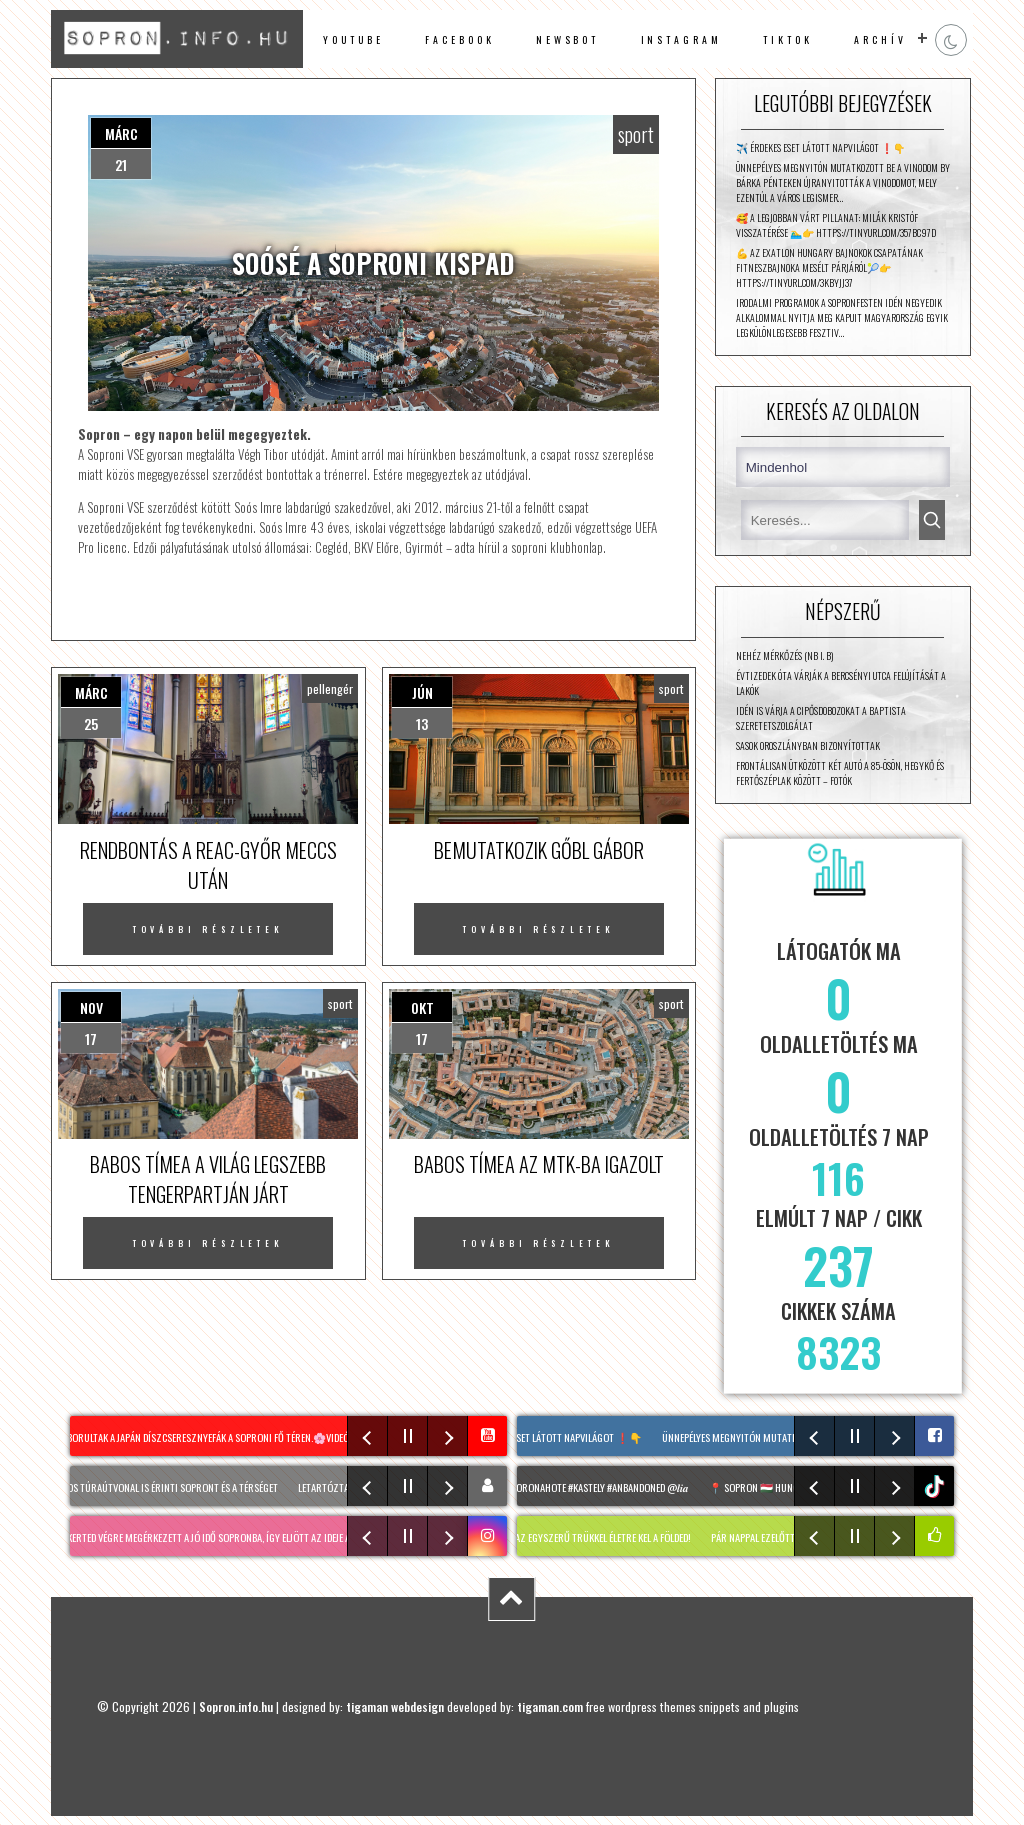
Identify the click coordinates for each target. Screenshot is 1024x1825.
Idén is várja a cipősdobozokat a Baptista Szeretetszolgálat (821, 718)
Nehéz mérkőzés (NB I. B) (784, 655)
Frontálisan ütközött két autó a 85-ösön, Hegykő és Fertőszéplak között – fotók (840, 773)
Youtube (353, 39)
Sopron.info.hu (236, 1706)
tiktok (936, 1486)
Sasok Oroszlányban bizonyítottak (808, 745)
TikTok (788, 39)
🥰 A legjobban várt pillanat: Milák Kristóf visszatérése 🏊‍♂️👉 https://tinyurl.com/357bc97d (836, 225)
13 (422, 723)
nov (91, 1007)
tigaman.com (550, 1706)
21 (121, 164)
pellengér (330, 688)
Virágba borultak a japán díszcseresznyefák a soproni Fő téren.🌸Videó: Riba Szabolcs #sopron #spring (266, 1437)
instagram (681, 39)
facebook (459, 39)
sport (636, 134)
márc (121, 133)
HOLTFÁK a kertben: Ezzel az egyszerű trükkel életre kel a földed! (560, 1537)
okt (422, 1007)
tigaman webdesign (395, 1706)
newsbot (568, 39)
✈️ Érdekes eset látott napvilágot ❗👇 (820, 147)
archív (880, 39)
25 (91, 723)
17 (91, 1038)
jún (422, 692)
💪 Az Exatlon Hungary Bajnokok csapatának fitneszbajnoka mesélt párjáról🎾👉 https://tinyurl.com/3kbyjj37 (829, 267)
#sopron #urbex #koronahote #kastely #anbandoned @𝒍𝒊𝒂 (569, 1487)
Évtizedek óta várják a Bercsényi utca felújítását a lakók (841, 683)
